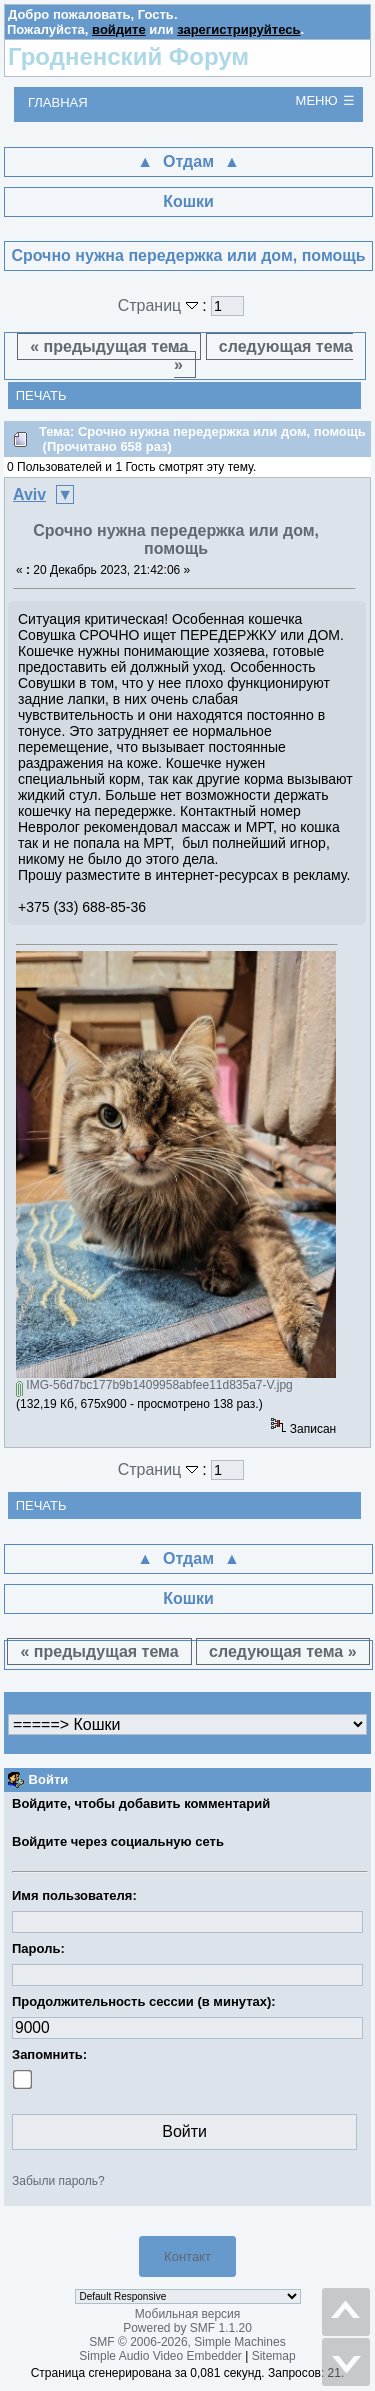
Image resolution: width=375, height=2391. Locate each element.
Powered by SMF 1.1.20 (187, 2328)
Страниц (160, 305)
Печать (41, 395)
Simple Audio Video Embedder (160, 2356)
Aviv (29, 494)
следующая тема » (263, 355)
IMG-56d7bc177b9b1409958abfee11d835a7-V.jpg (154, 1385)
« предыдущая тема (109, 346)
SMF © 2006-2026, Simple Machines (187, 2342)
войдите (119, 29)
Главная (58, 102)
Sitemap (274, 2356)
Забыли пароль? (58, 2181)
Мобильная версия (188, 2314)
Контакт (187, 2256)
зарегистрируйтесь (238, 29)
